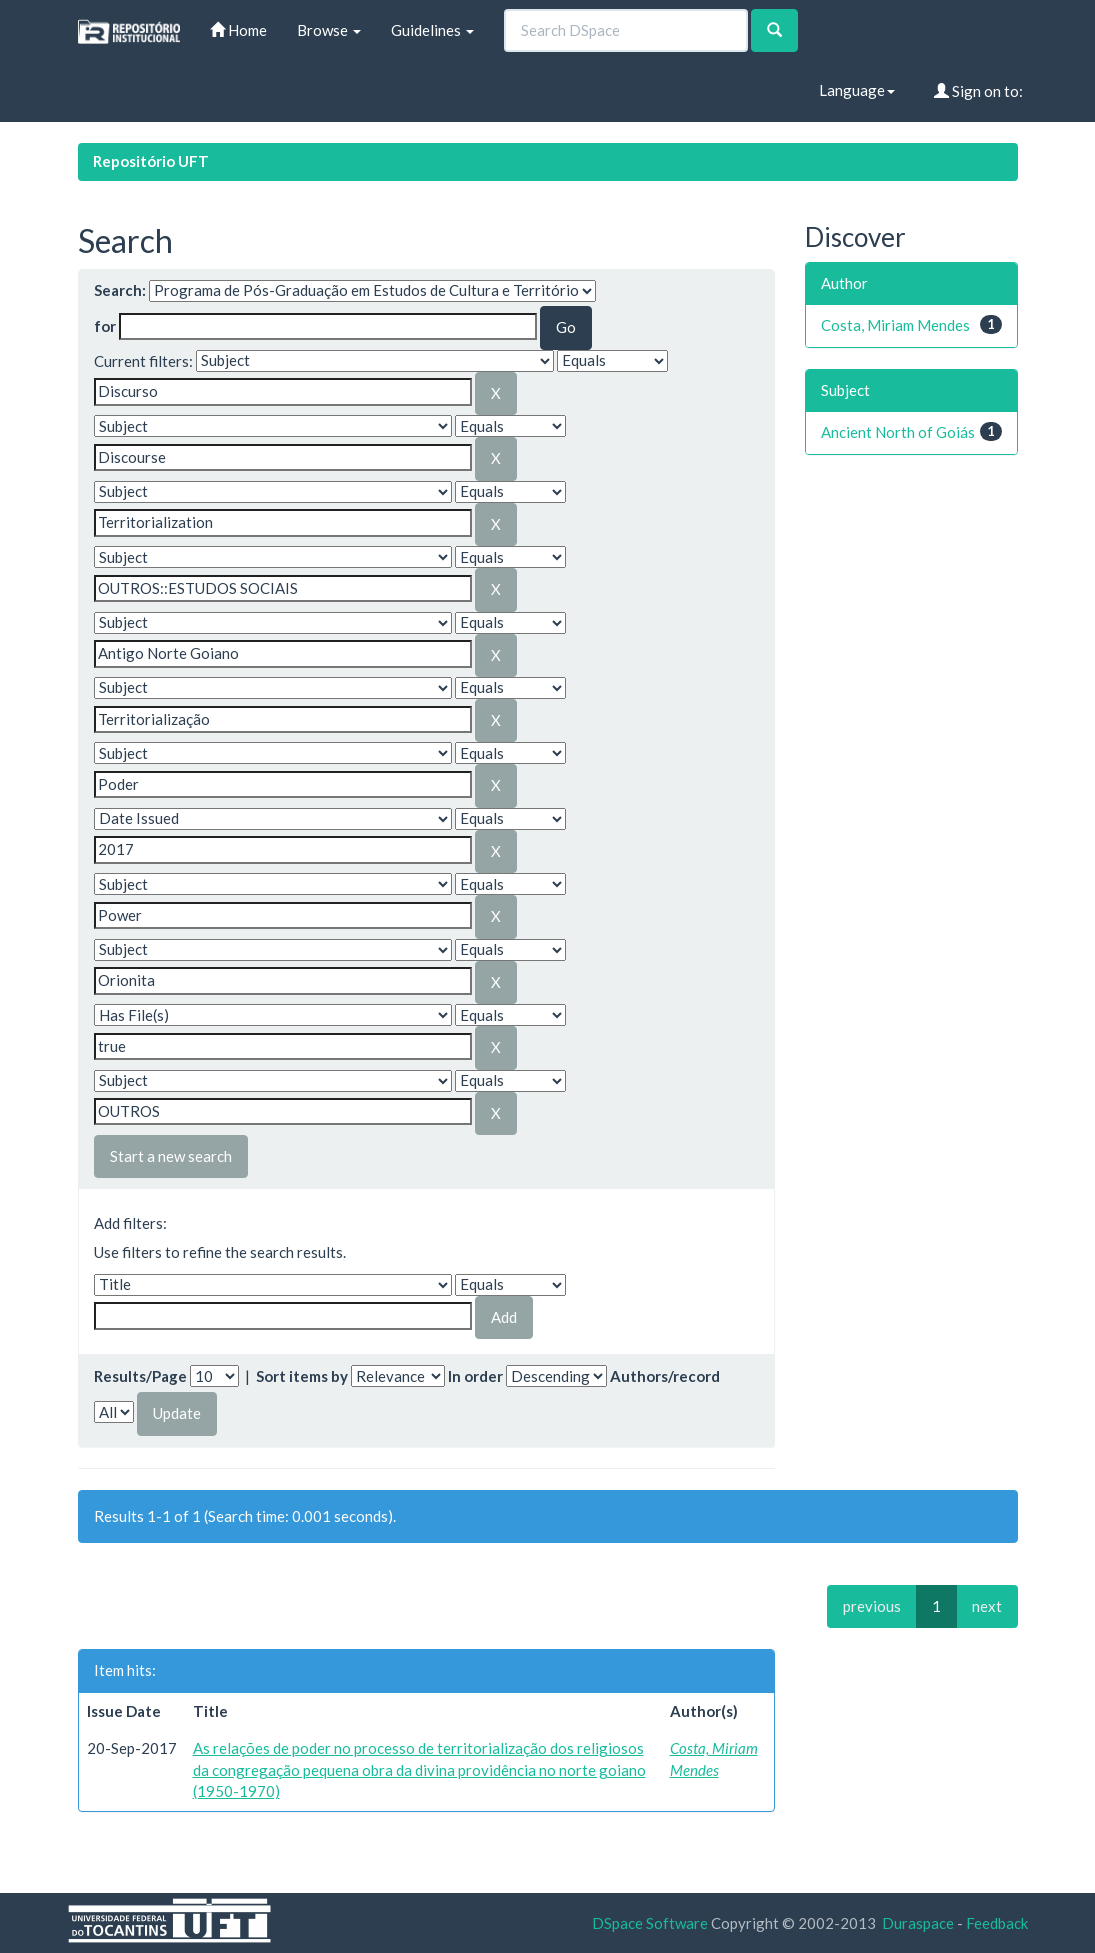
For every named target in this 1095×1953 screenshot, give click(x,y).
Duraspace (918, 1923)
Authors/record (665, 1376)
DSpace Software (650, 1923)
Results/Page (140, 1376)
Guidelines (432, 30)
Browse (329, 30)
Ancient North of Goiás (898, 432)
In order (475, 1376)
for (105, 326)
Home (238, 30)
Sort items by (302, 1376)
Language (857, 90)
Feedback (997, 1923)
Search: (120, 290)
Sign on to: (978, 91)
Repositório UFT (151, 161)
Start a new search (171, 1156)
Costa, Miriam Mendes (895, 325)
